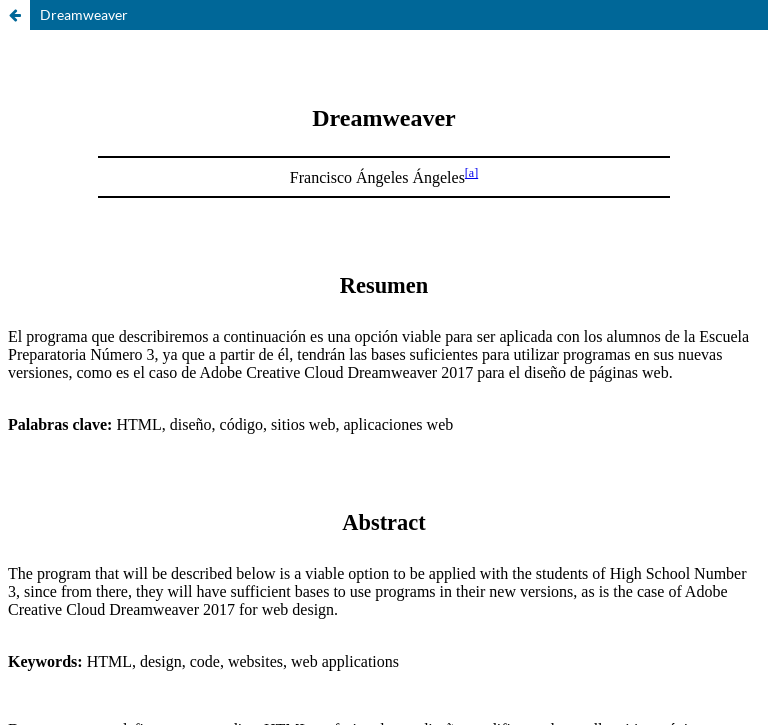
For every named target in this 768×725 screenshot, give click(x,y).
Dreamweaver (84, 14)
